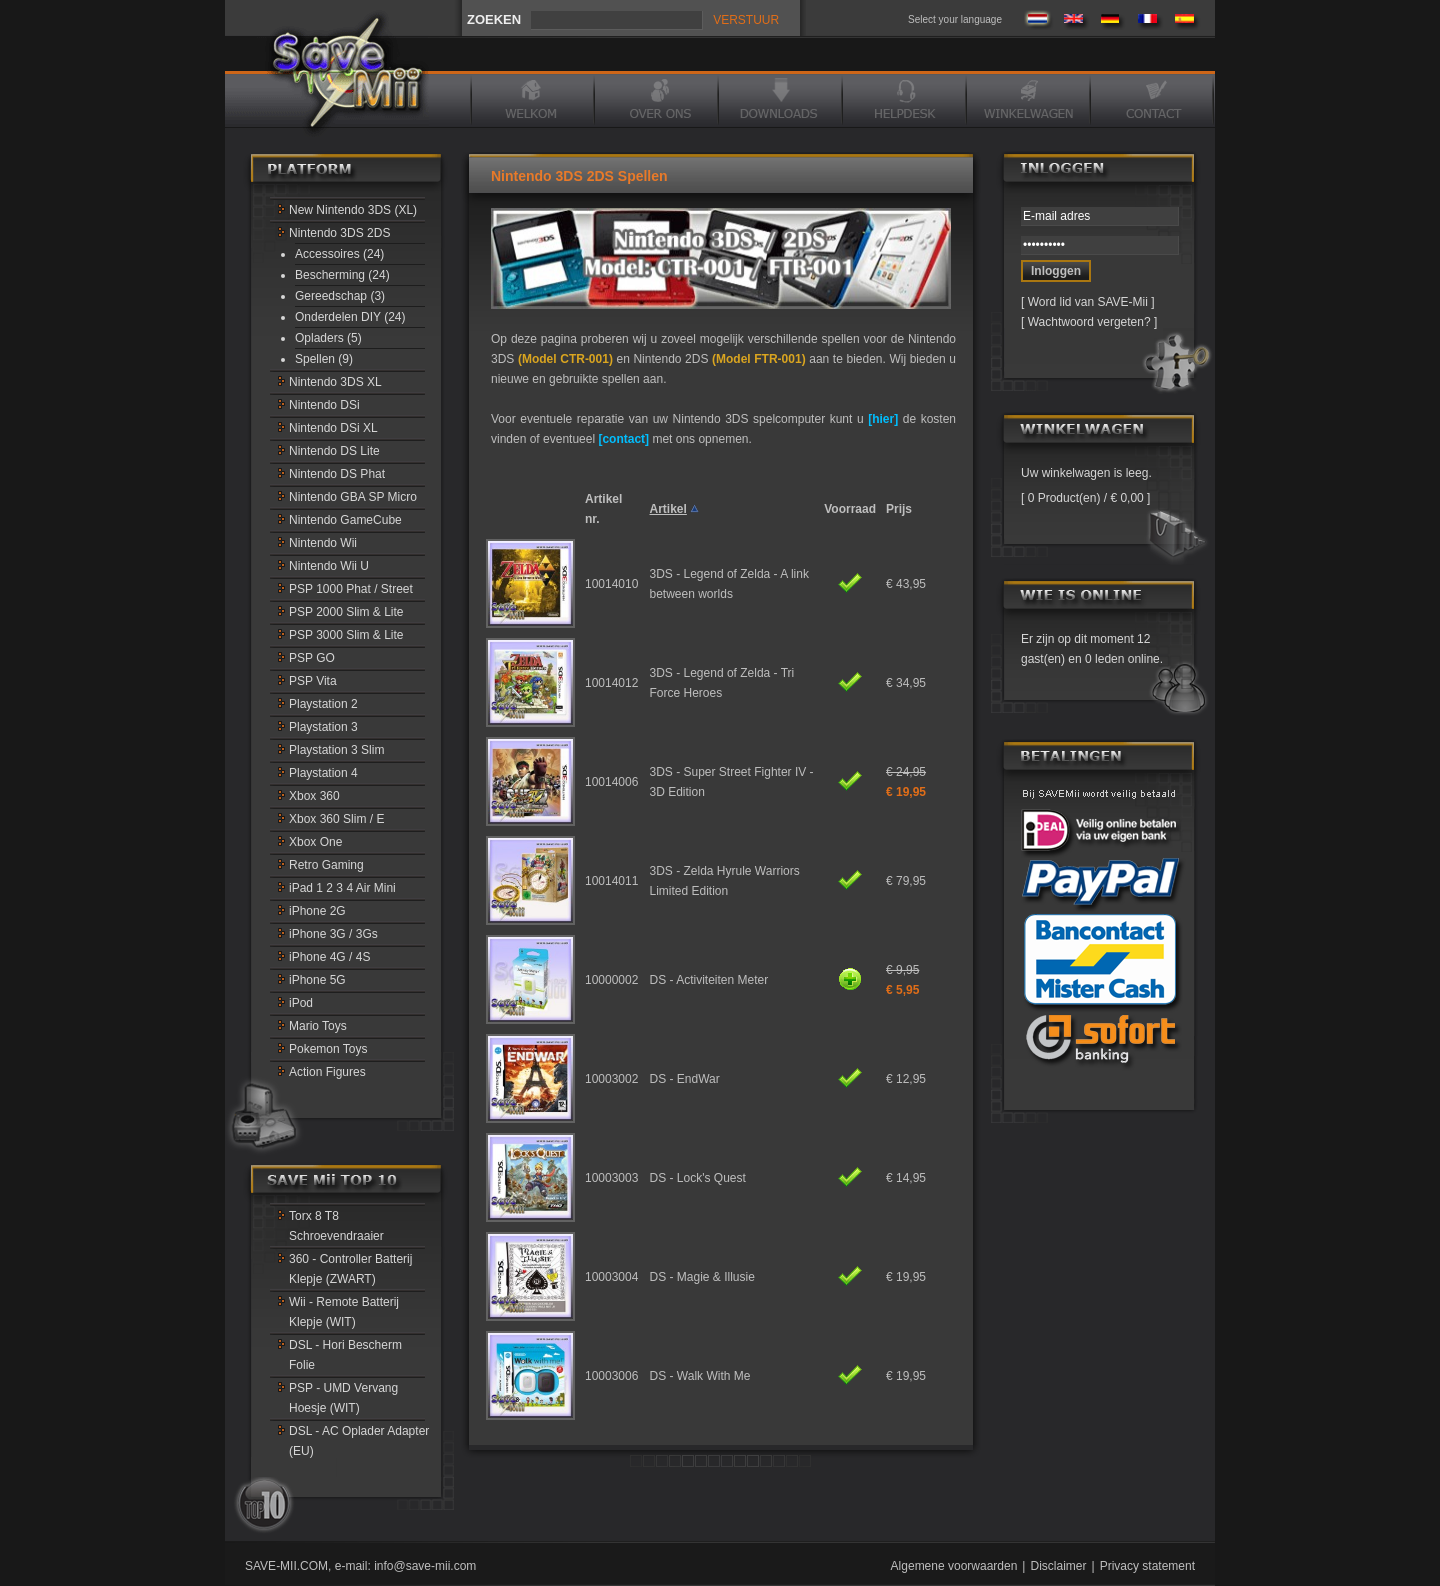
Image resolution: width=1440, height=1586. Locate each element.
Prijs (899, 509)
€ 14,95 (906, 1178)
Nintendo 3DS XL (335, 382)
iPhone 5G (317, 980)
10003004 (611, 1277)
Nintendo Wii (323, 543)
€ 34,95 (906, 683)
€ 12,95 (906, 1079)
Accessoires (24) (339, 254)
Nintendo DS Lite (334, 451)
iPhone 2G (317, 911)
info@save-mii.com (425, 1566)
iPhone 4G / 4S (329, 957)
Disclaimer (1058, 1566)
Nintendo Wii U (329, 566)
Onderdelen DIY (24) (350, 317)
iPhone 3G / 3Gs (333, 934)
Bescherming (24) (342, 275)
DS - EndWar (685, 1079)
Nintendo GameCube (345, 520)
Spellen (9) (324, 359)
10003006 (611, 1376)
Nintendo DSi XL (333, 428)
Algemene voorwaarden (954, 1566)
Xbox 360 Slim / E (336, 819)
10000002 (611, 980)
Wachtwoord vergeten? (1089, 322)
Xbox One (315, 842)
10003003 (611, 1178)
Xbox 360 (314, 796)
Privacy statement (1147, 1566)
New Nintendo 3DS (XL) (353, 210)
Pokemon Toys (328, 1049)
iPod (301, 1003)
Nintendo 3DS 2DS (339, 233)
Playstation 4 (323, 773)
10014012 (611, 683)
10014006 (611, 782)
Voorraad (850, 509)
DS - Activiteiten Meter (709, 980)
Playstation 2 (323, 704)
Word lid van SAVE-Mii (1088, 302)
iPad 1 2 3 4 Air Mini (342, 888)
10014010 (611, 584)
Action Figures (327, 1072)
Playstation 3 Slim (336, 750)
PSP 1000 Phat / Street (351, 589)
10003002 (611, 1079)
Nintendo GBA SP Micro (353, 497)
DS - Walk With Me (700, 1376)
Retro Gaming (326, 865)
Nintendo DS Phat (337, 474)
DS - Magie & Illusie (702, 1277)
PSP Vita (313, 681)
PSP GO (312, 658)
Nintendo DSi (324, 405)
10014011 (611, 881)
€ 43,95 (906, 584)
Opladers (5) (328, 338)
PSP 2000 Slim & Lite (346, 612)
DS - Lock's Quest (698, 1178)
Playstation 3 (323, 727)
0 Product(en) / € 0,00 (1085, 498)
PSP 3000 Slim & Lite (346, 635)
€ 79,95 (906, 881)
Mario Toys (318, 1026)
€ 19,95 (906, 1277)
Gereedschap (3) (340, 296)
